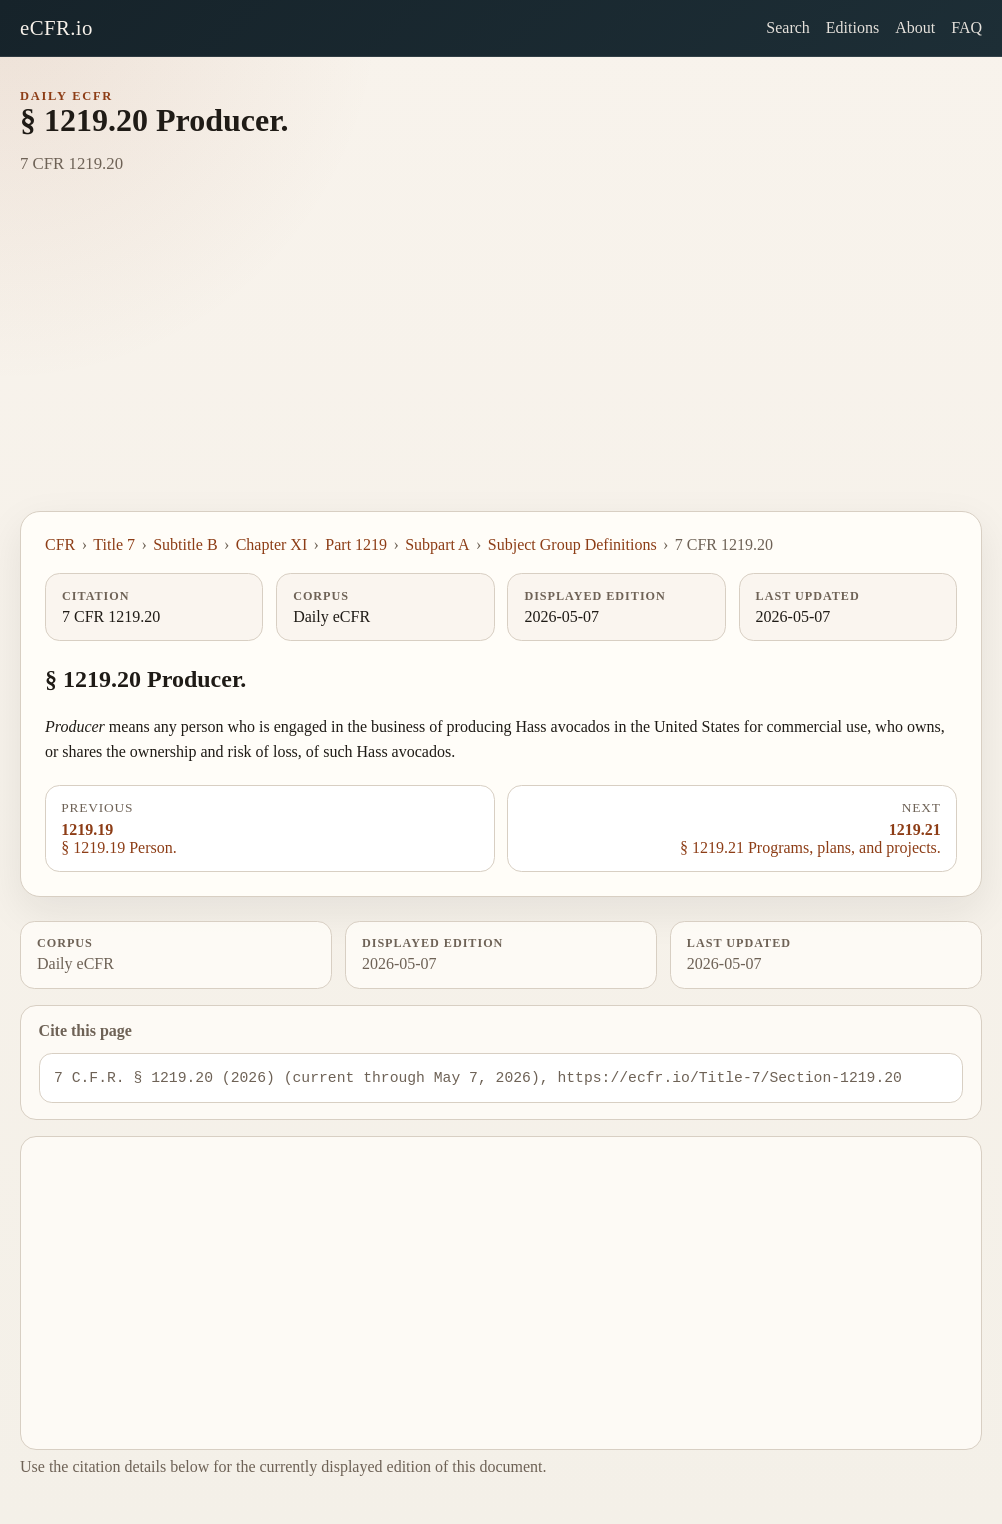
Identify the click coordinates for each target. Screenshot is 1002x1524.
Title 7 (114, 544)
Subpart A (437, 544)
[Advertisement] (501, 361)
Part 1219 (356, 544)
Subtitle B (185, 544)
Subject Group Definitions (572, 544)
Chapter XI (272, 544)
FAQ (966, 27)
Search (788, 27)
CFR (60, 544)
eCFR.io (56, 27)
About (915, 27)
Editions (852, 27)
